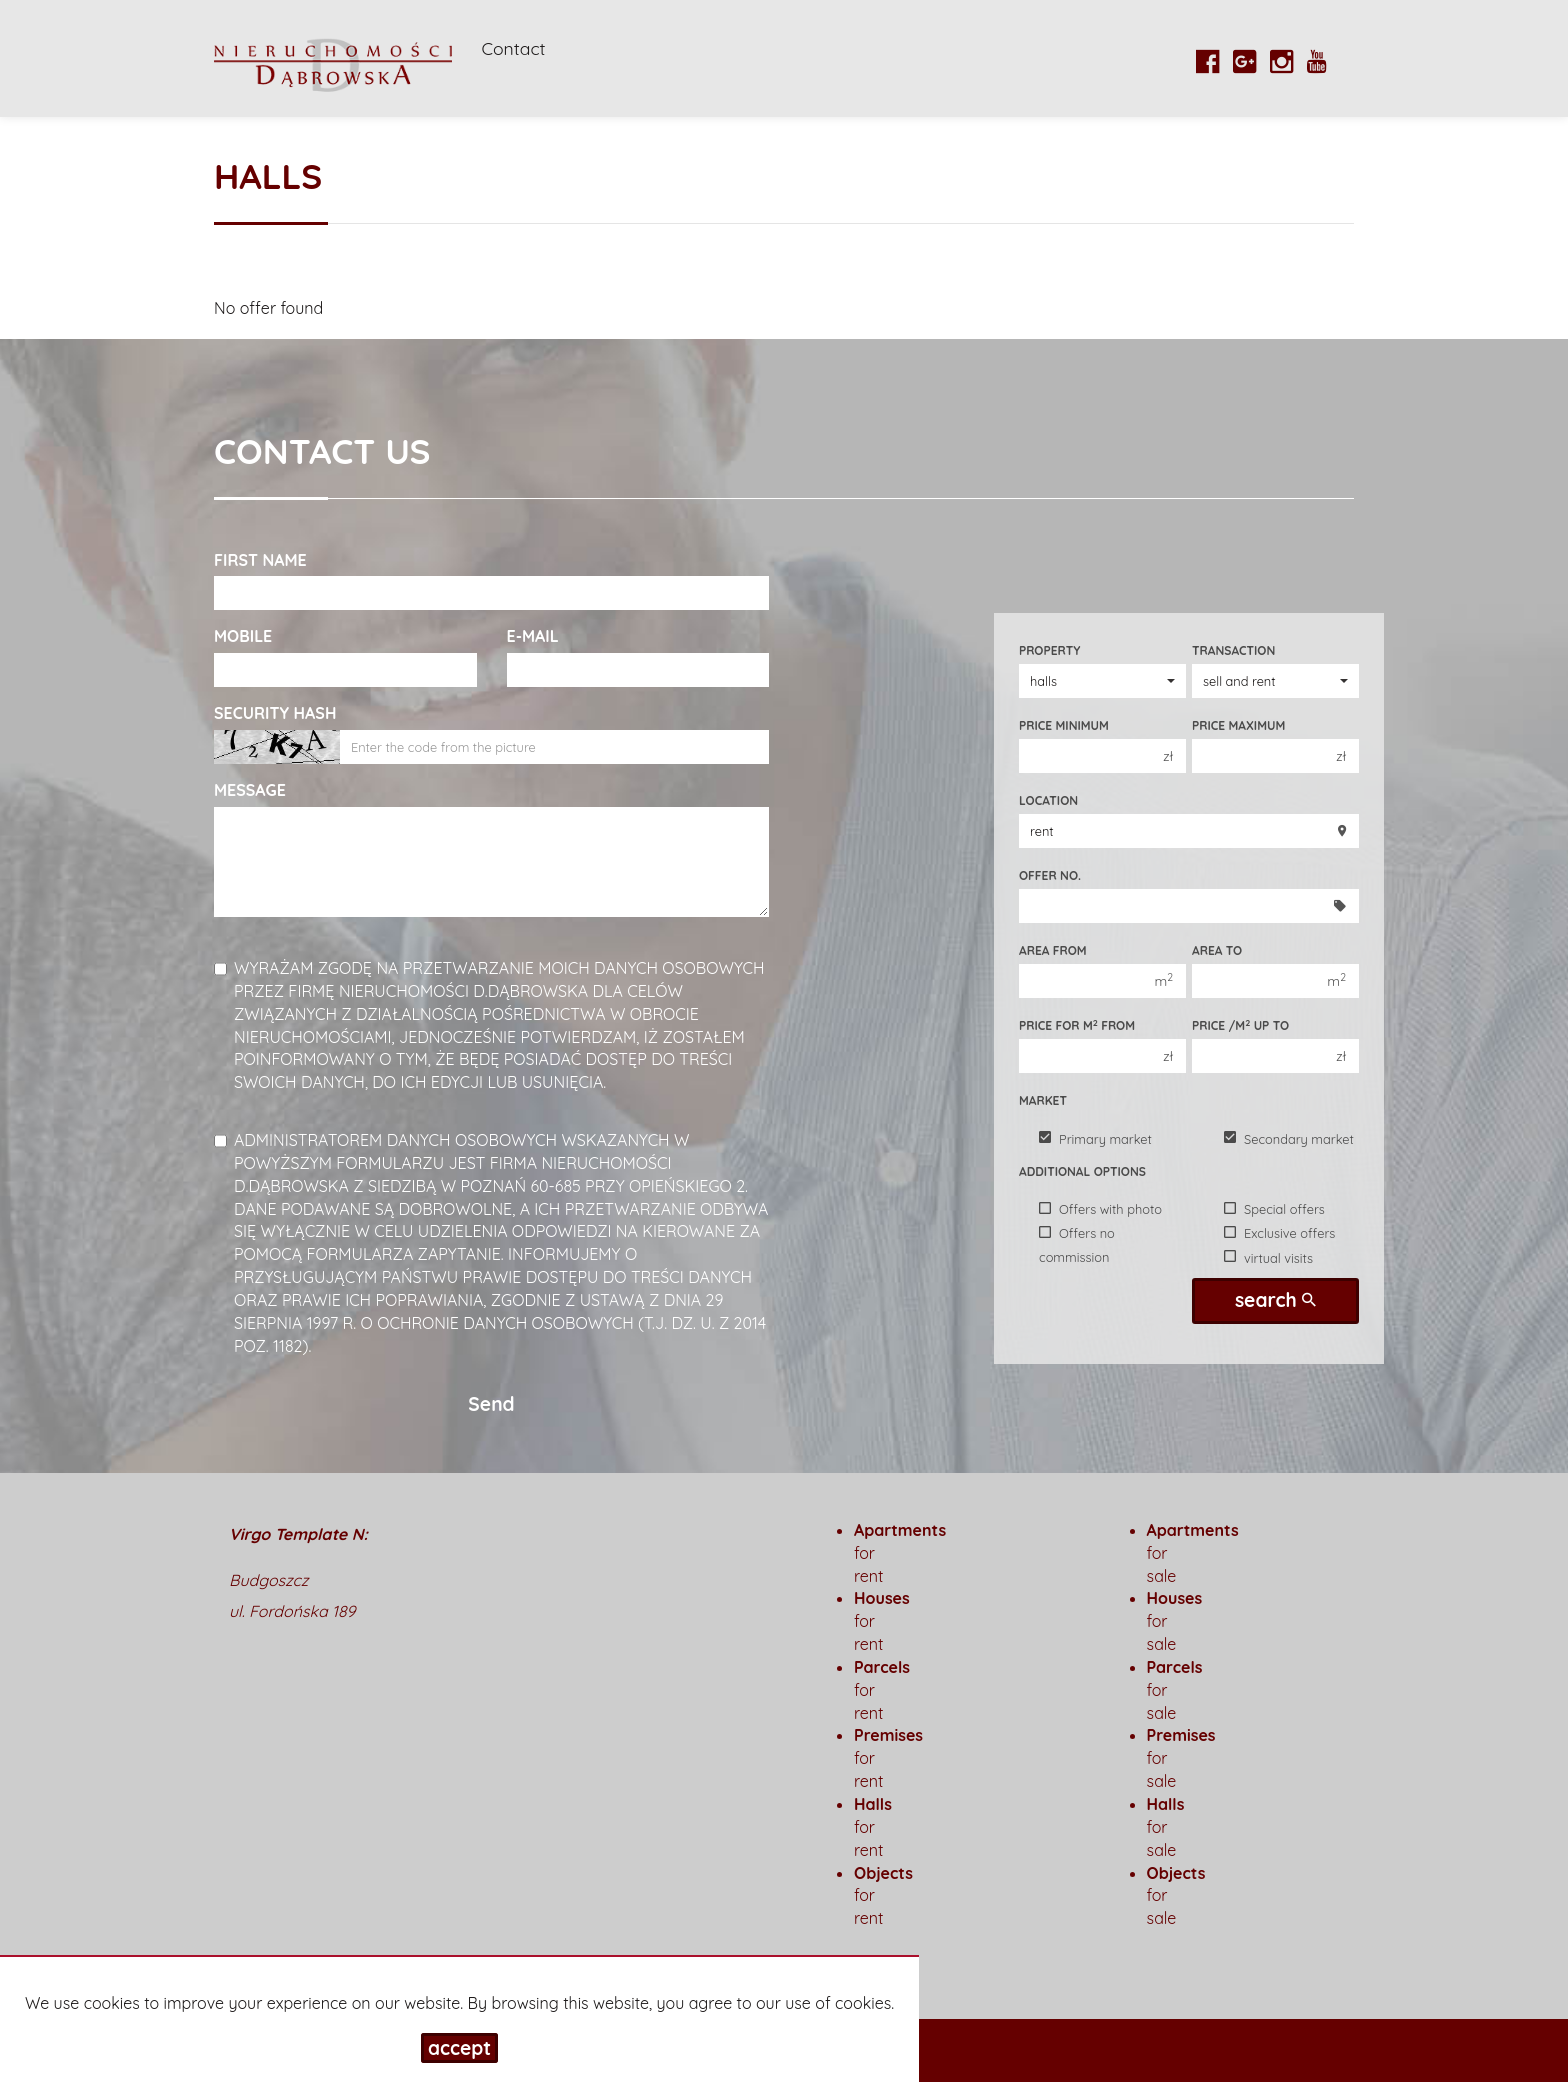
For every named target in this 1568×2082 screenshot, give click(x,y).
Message (250, 790)
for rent (873, 1827)
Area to (1217, 950)
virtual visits (1268, 1257)
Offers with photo (1100, 1209)
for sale (1166, 1827)
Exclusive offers (1279, 1233)
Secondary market (1289, 1138)
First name (260, 560)
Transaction (1233, 650)
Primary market (1095, 1138)
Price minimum (1064, 725)
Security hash (275, 713)
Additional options (1082, 1171)
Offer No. (1050, 875)
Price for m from (1077, 1025)
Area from (1053, 950)
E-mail (533, 636)
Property (1049, 650)
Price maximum (1238, 725)
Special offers (1274, 1209)
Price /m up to (1240, 1025)
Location (1048, 800)
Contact (514, 48)
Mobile (243, 636)
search (1275, 1300)
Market (1043, 1100)
